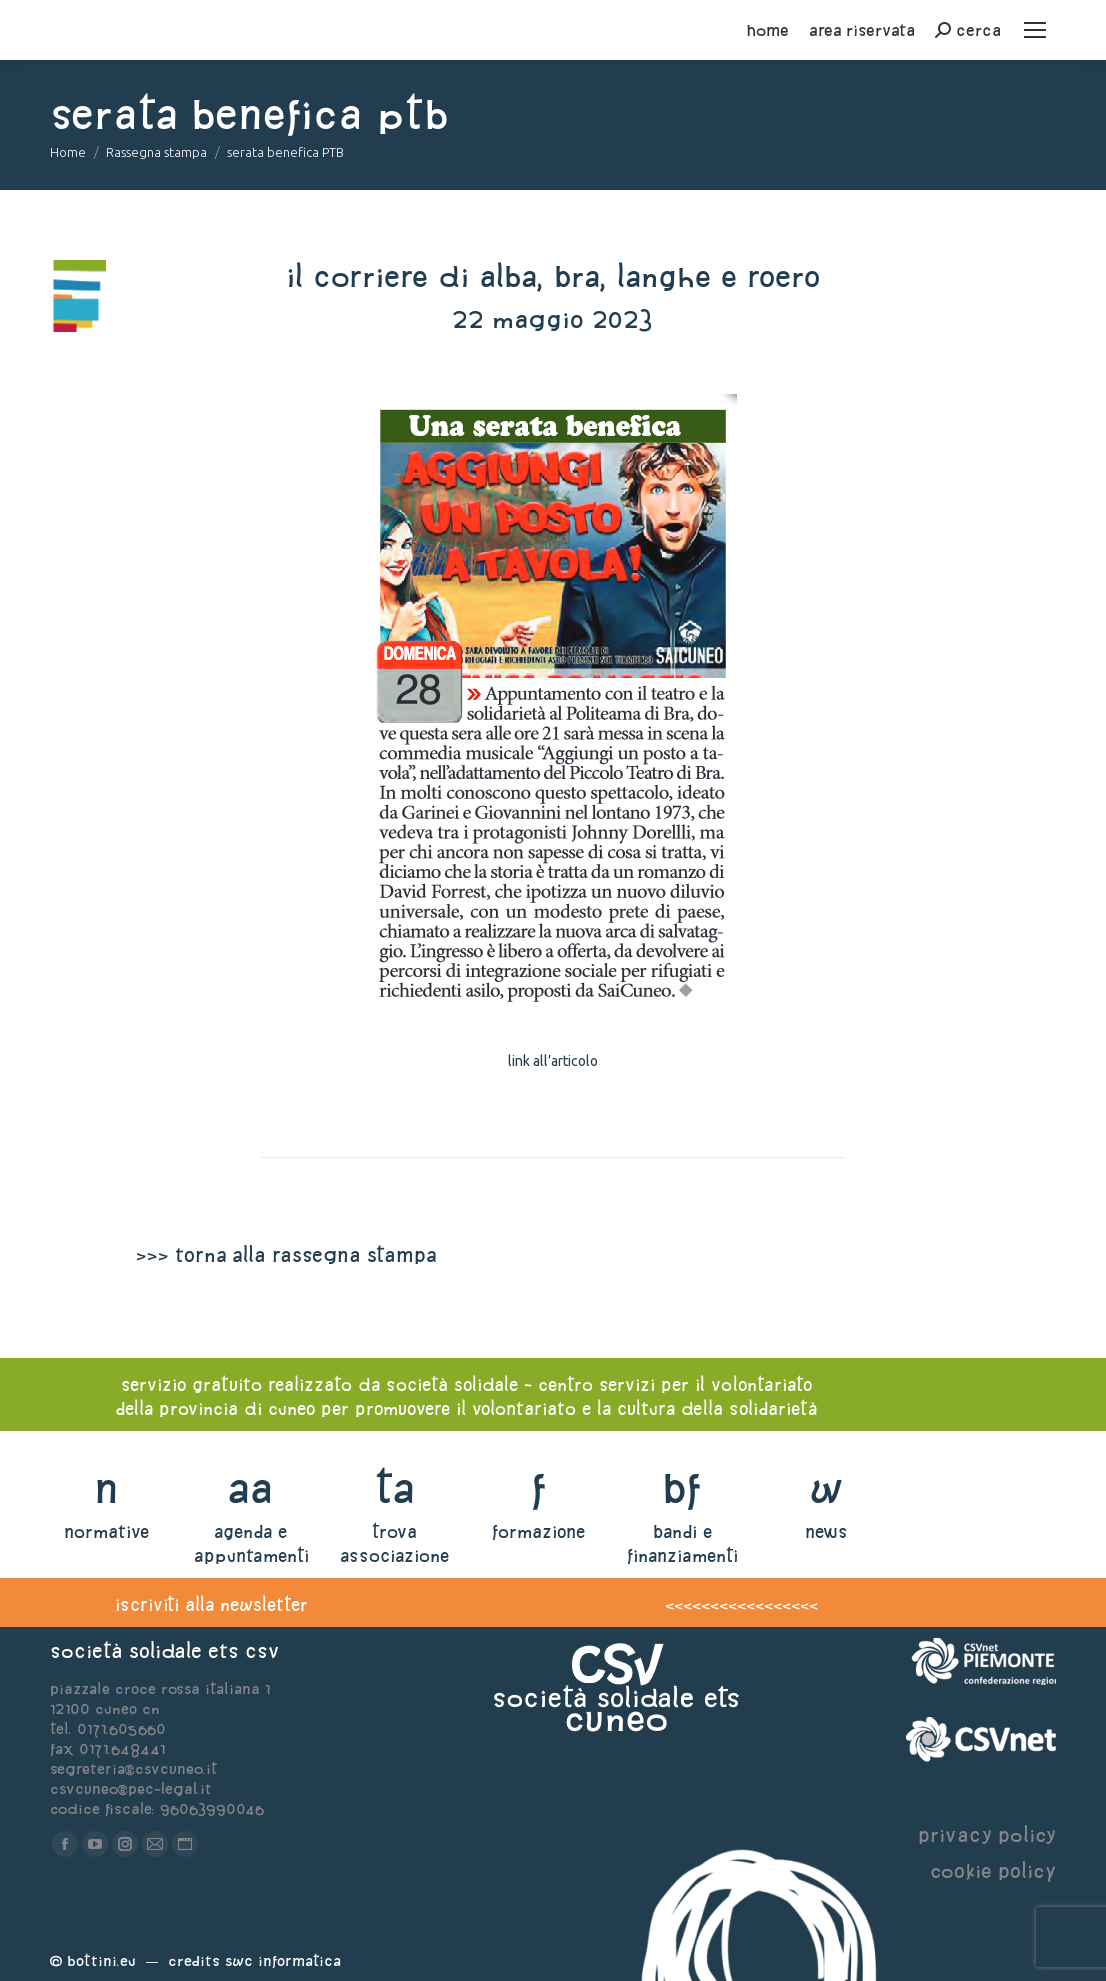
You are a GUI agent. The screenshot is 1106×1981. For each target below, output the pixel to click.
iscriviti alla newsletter (211, 1604)
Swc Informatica (283, 1960)
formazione (538, 1531)
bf (682, 1487)
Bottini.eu (101, 1960)
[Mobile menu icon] (1035, 30)
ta (394, 1487)
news (826, 1531)
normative (106, 1531)
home (768, 30)
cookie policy (993, 1870)
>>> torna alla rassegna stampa (286, 1254)
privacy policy (987, 1834)
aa (250, 1487)
